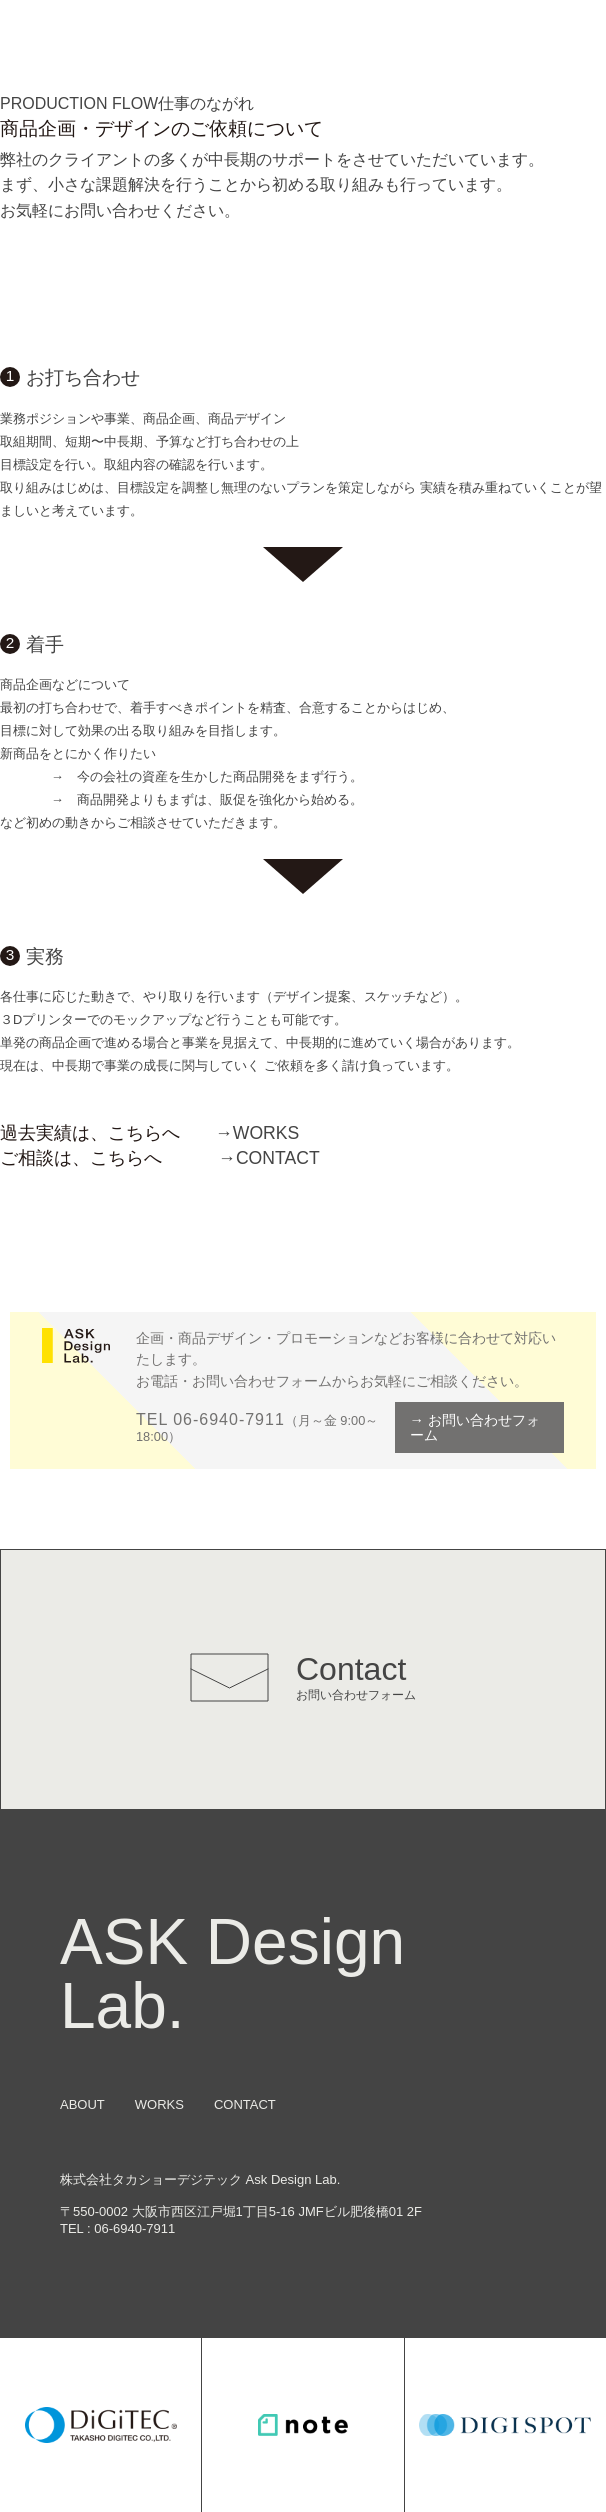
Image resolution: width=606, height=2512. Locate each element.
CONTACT (268, 1158)
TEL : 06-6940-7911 (117, 2228)
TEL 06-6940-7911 (210, 1419)
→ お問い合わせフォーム (475, 1427)
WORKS (257, 1133)
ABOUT (82, 2104)
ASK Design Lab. (232, 1974)
